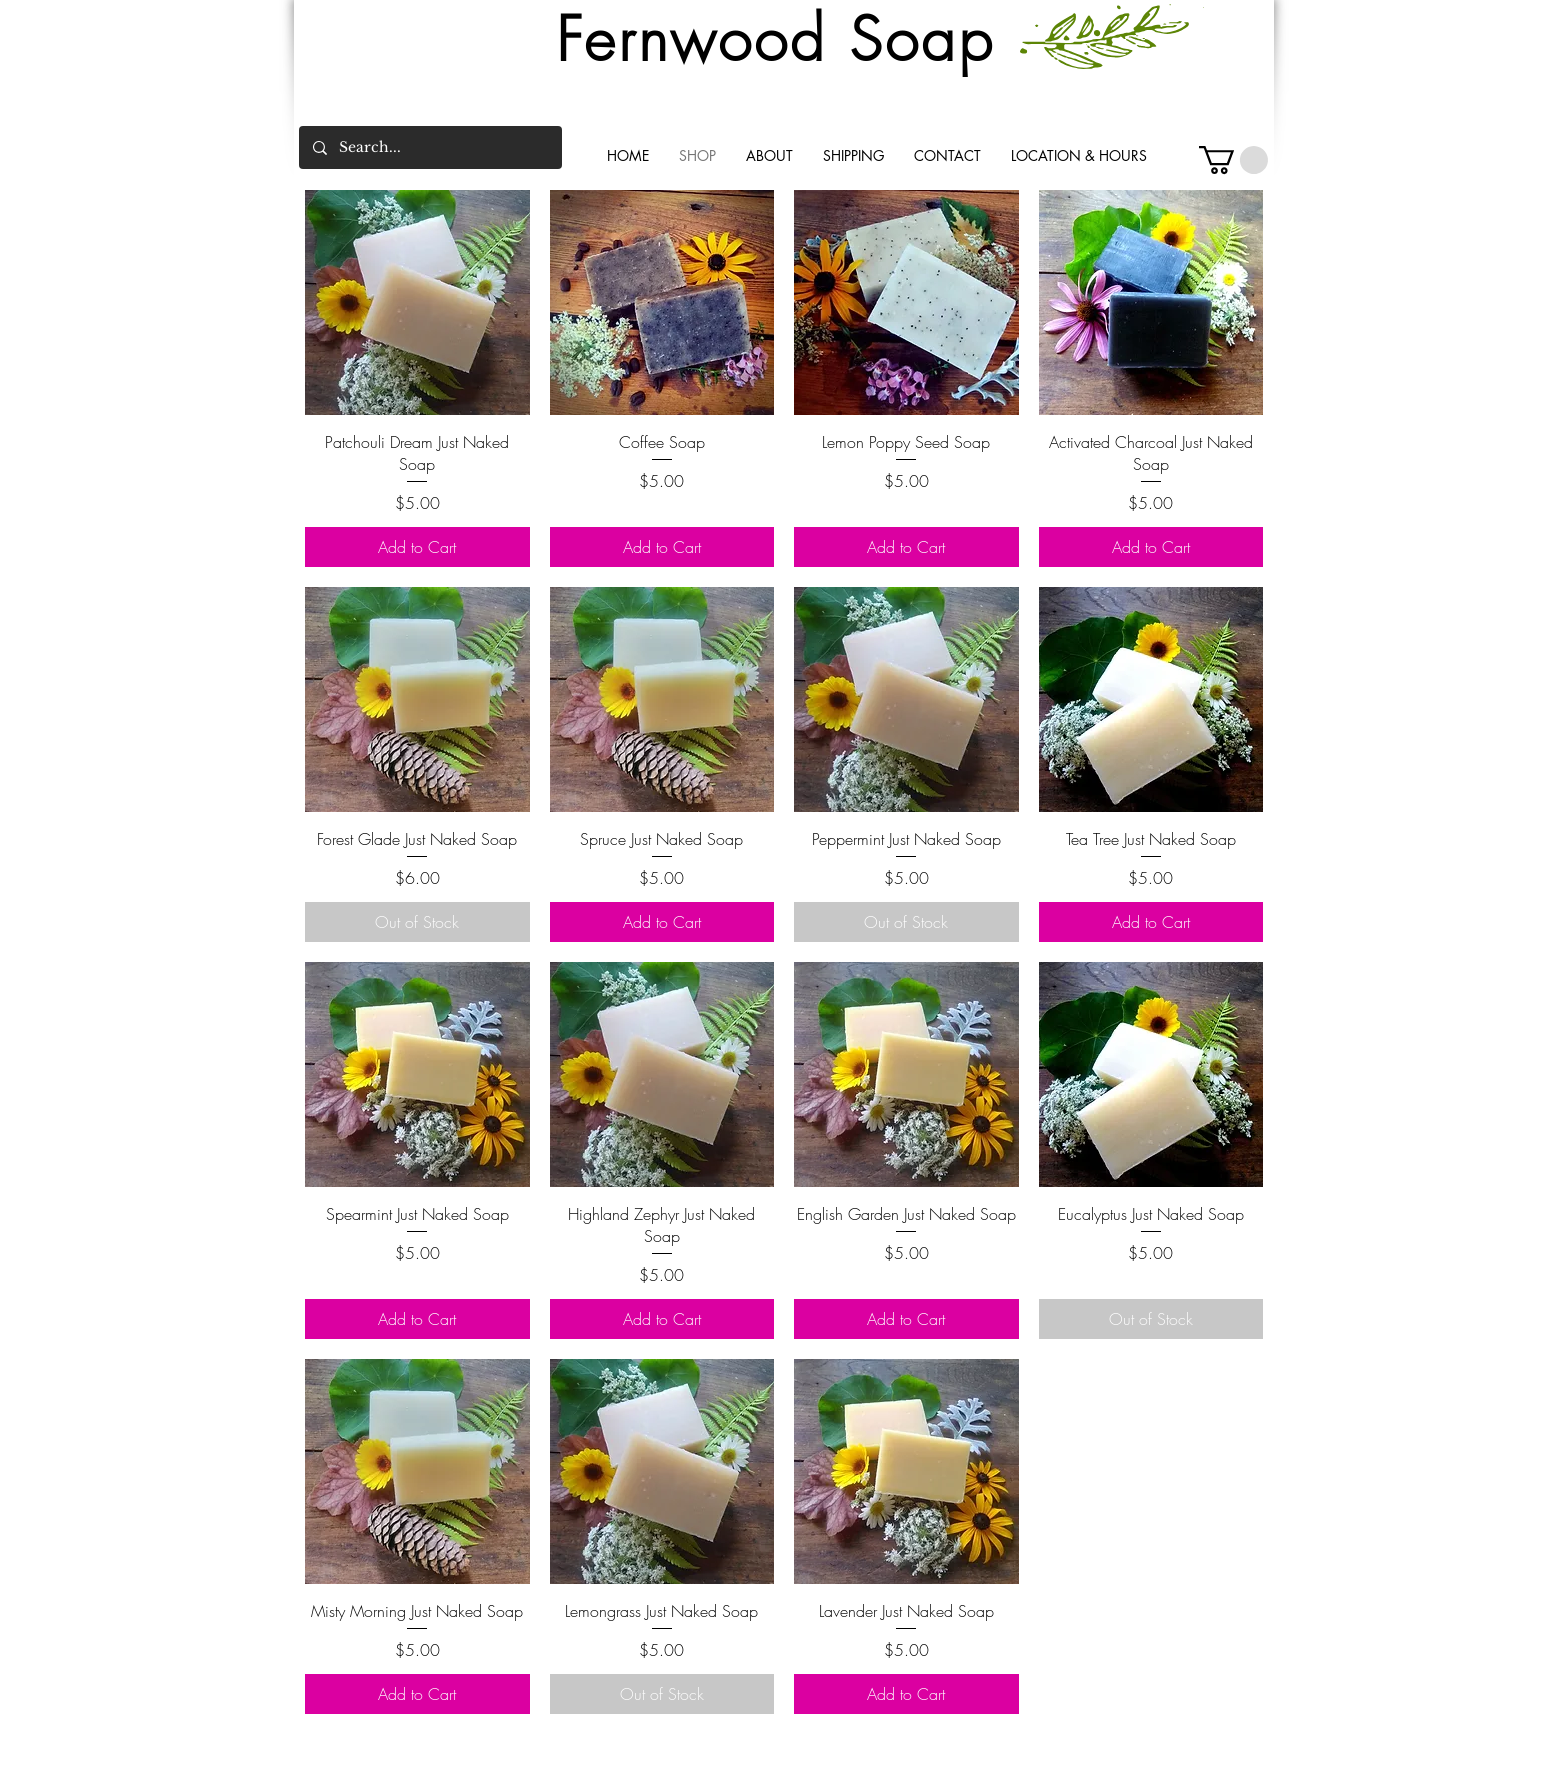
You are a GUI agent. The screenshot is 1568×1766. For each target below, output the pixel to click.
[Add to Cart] (417, 547)
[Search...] (429, 147)
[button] (1233, 160)
